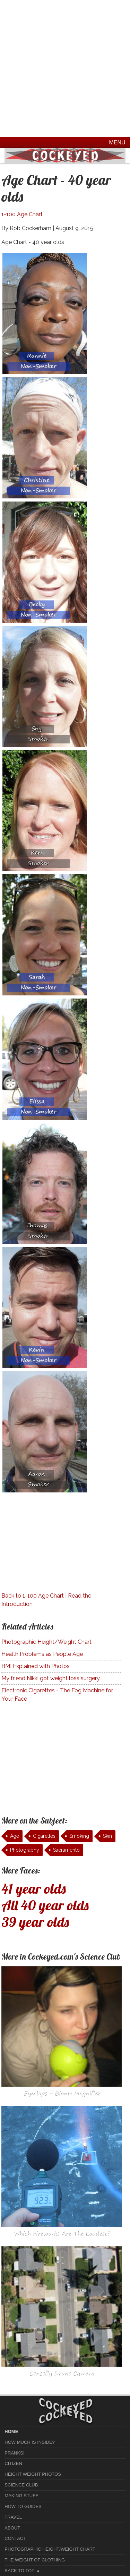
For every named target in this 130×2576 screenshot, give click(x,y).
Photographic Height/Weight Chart (46, 1642)
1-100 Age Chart (22, 214)
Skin (107, 1836)
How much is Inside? (29, 2442)
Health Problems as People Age (42, 1654)
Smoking (79, 1836)
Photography (24, 1850)
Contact (15, 2538)
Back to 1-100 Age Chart (32, 1595)
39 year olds (35, 1921)
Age (14, 1836)
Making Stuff (21, 2495)
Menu (117, 142)
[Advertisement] (65, 68)
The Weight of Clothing (35, 2559)
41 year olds (33, 1888)
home (11, 2431)
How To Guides (23, 2506)
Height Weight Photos (33, 2474)
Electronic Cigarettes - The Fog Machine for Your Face (57, 1694)
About (12, 2528)
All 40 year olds (45, 1905)
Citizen (13, 2463)
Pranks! (14, 2453)
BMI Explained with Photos (35, 1666)
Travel (13, 2517)
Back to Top (19, 2570)
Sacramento (66, 1850)
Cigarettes (44, 1836)
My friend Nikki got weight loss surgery (50, 1678)
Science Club (21, 2484)
